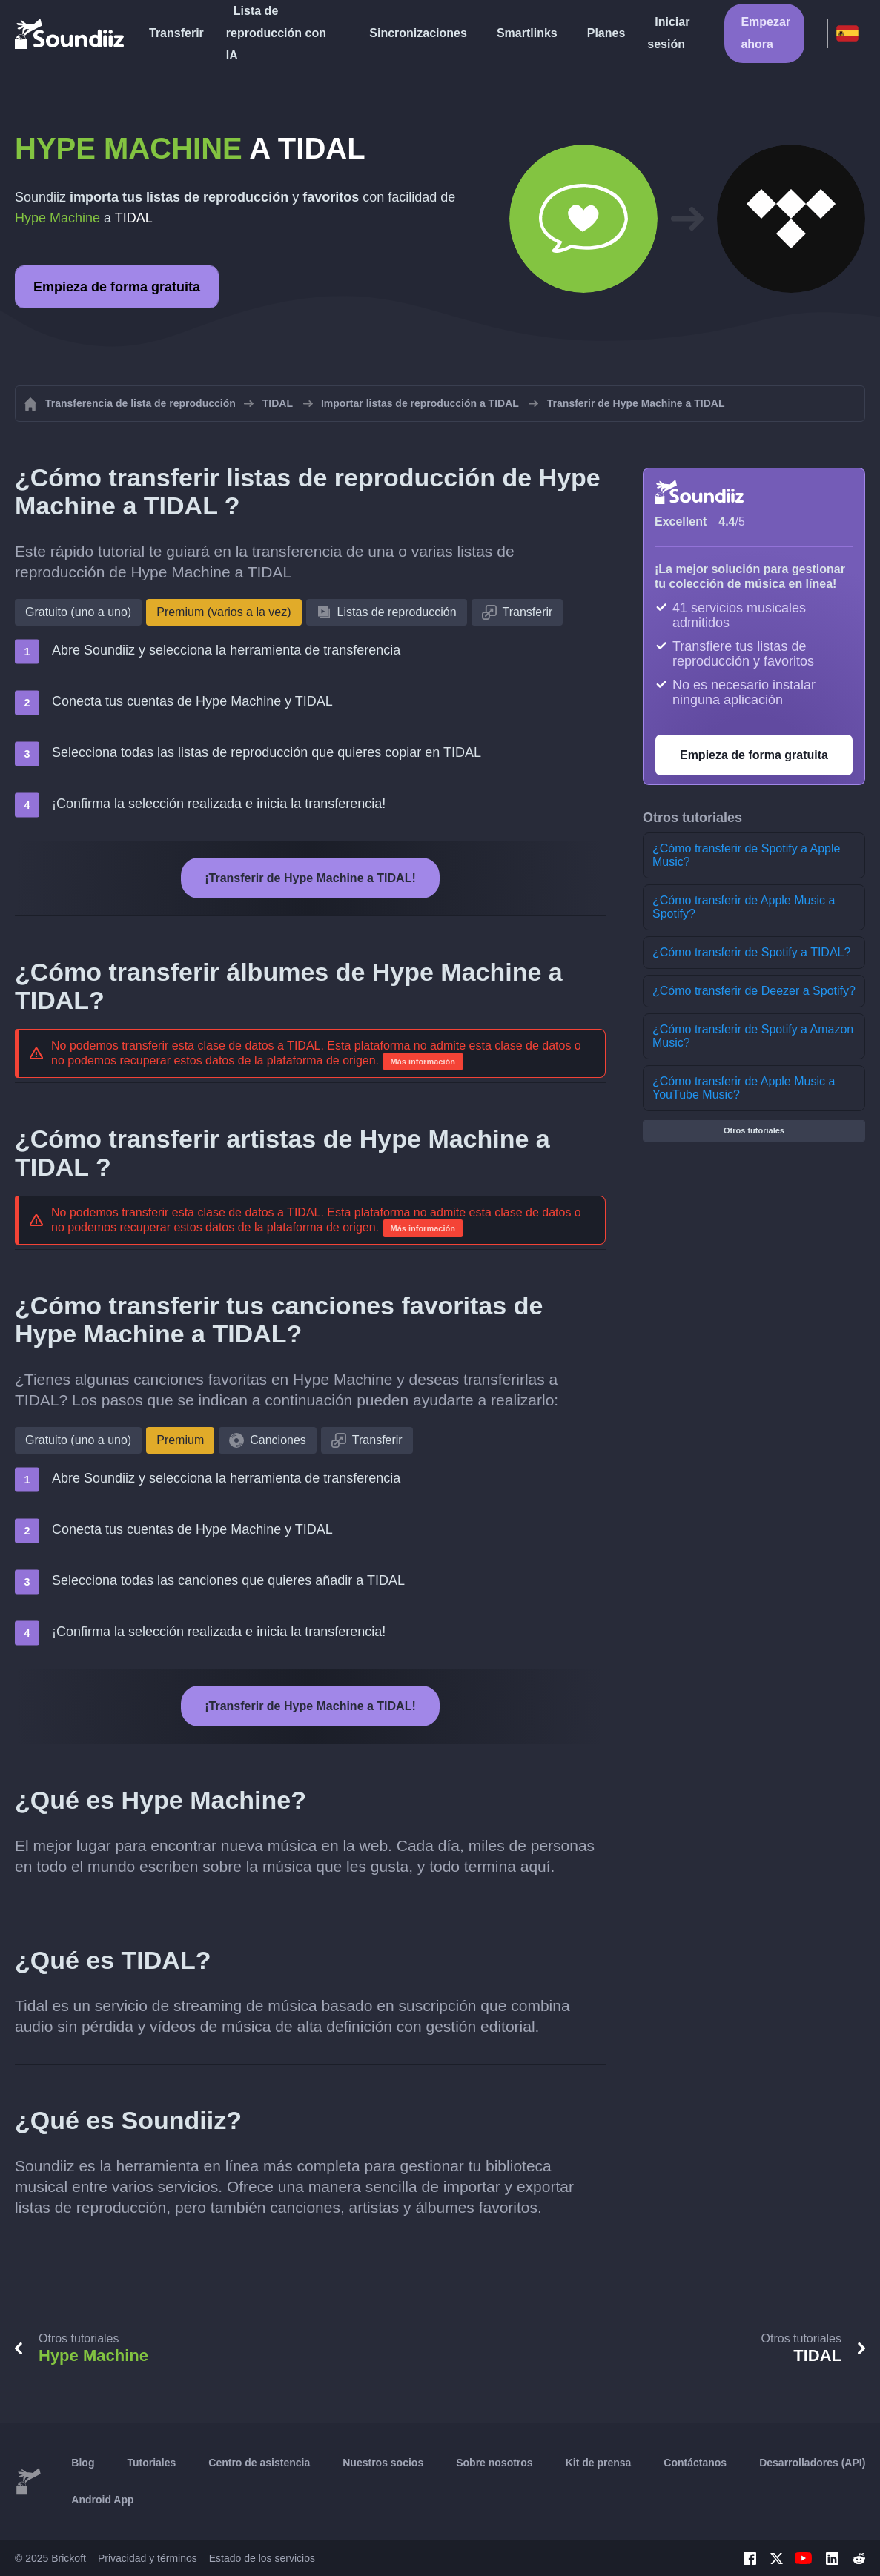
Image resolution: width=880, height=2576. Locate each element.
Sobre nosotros (494, 2463)
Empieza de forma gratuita (116, 286)
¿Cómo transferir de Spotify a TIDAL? (751, 952)
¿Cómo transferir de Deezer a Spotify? (754, 990)
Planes (606, 33)
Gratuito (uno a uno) (78, 612)
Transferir (176, 33)
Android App (102, 2500)
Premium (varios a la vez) (223, 612)
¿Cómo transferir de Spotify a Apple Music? (746, 855)
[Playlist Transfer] (70, 33)
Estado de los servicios (262, 2558)
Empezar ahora (765, 33)
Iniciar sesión (668, 33)
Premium (180, 1440)
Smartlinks (527, 33)
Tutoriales (151, 2463)
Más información (423, 1061)
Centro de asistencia (259, 2463)
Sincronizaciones (418, 33)
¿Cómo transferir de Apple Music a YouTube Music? (743, 1088)
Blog (82, 2463)
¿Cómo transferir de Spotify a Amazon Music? (752, 1036)
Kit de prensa (599, 2463)
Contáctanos (695, 2463)
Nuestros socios (383, 2463)
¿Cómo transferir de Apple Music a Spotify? (743, 907)
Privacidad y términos (147, 2558)
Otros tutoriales (754, 1130)
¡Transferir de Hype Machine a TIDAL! (310, 878)
